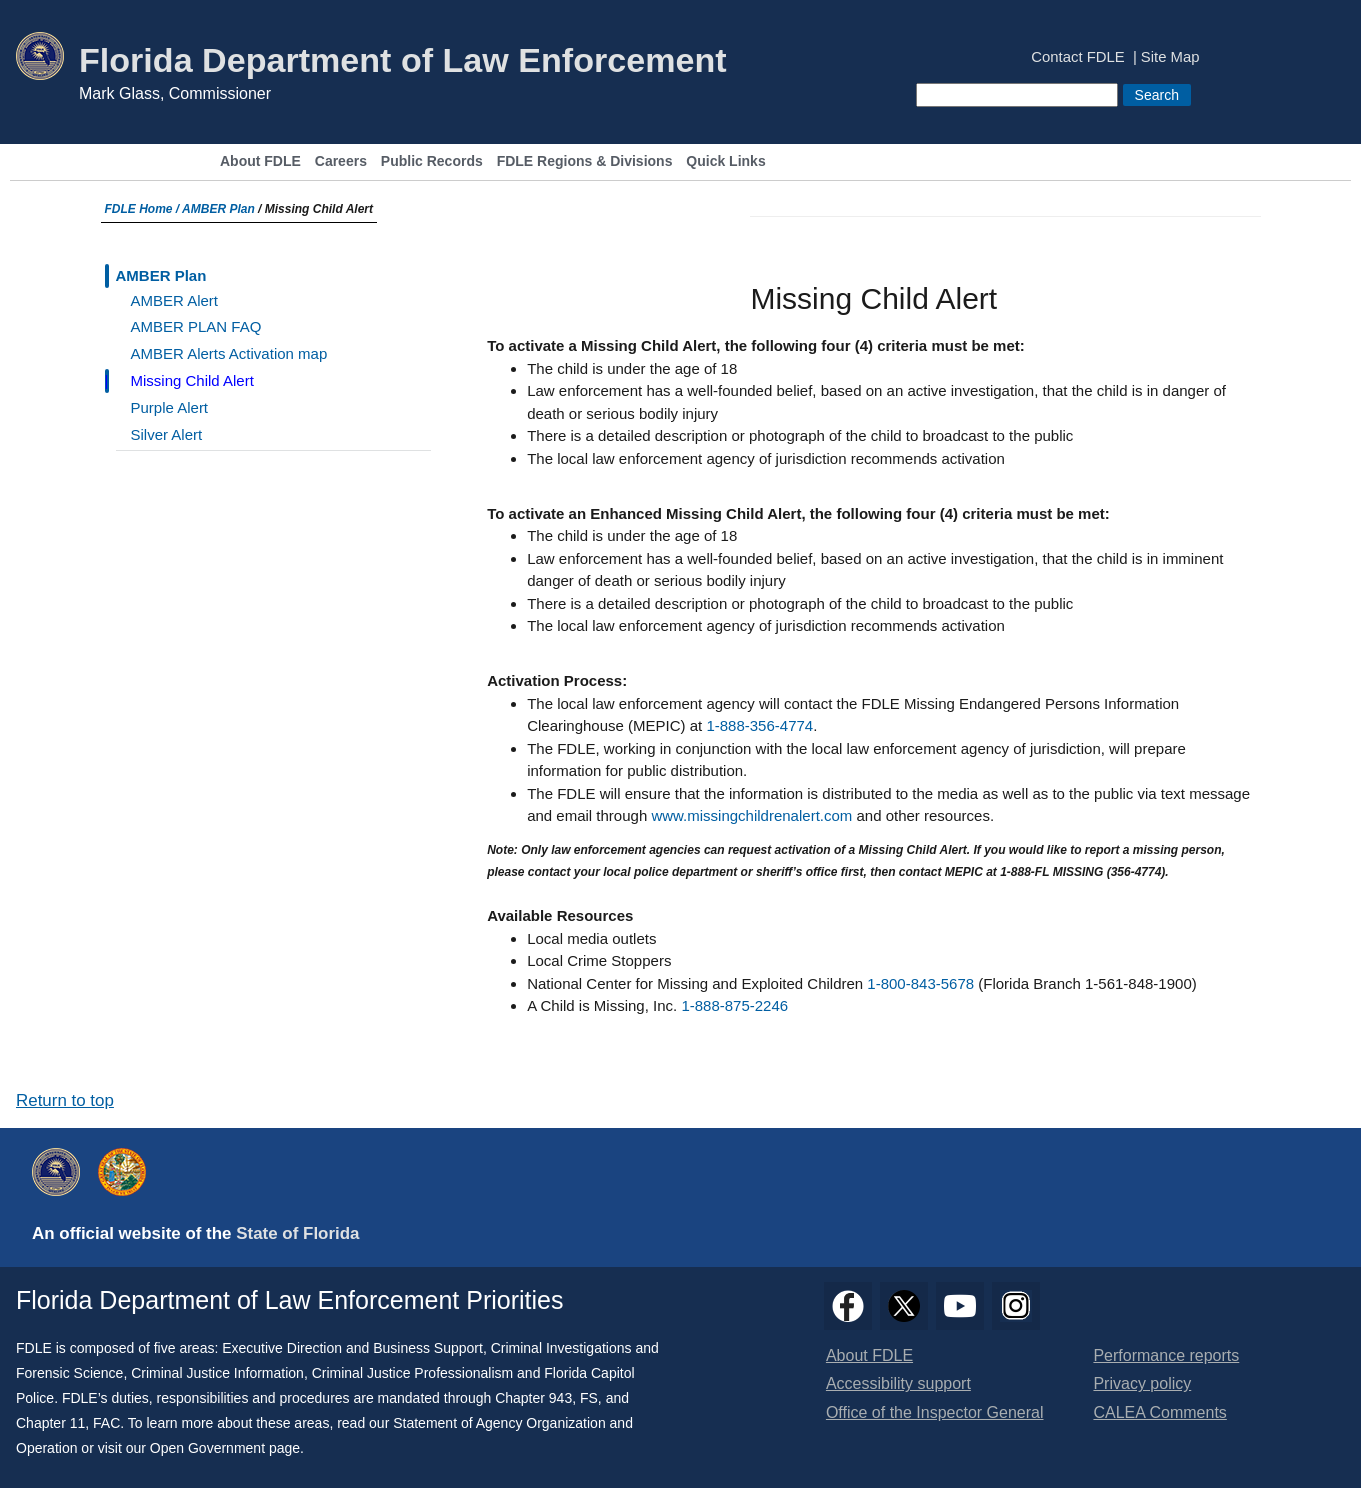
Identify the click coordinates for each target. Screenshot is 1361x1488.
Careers (341, 161)
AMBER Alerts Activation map (229, 353)
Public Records (432, 161)
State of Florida (297, 1233)
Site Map (1170, 57)
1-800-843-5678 (920, 983)
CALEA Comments (1159, 1412)
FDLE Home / (144, 209)
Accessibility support (898, 1383)
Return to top (65, 1100)
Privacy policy (1142, 1383)
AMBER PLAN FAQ (196, 326)
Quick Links (725, 161)
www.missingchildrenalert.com (751, 815)
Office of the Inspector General (935, 1412)
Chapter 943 (533, 1398)
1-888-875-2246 (734, 1005)
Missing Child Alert (192, 380)
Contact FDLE (1077, 57)
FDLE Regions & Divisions (585, 161)
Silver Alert (167, 434)
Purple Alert (170, 407)
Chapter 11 (50, 1423)
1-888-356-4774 (759, 725)
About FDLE (260, 161)
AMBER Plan (218, 209)
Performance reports (1166, 1355)
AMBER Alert (175, 300)
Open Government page (225, 1448)
